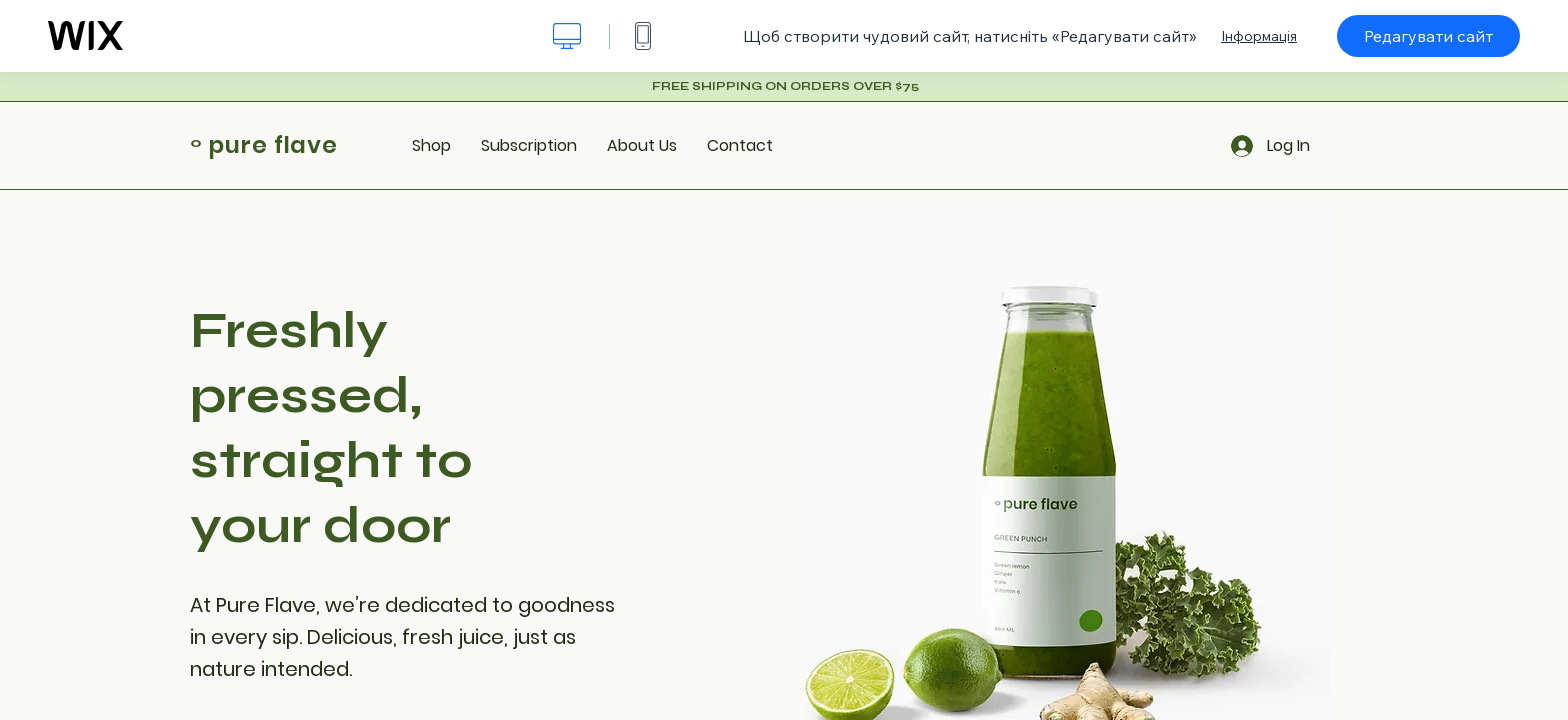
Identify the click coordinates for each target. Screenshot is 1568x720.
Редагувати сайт (1428, 36)
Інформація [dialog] (1259, 36)
